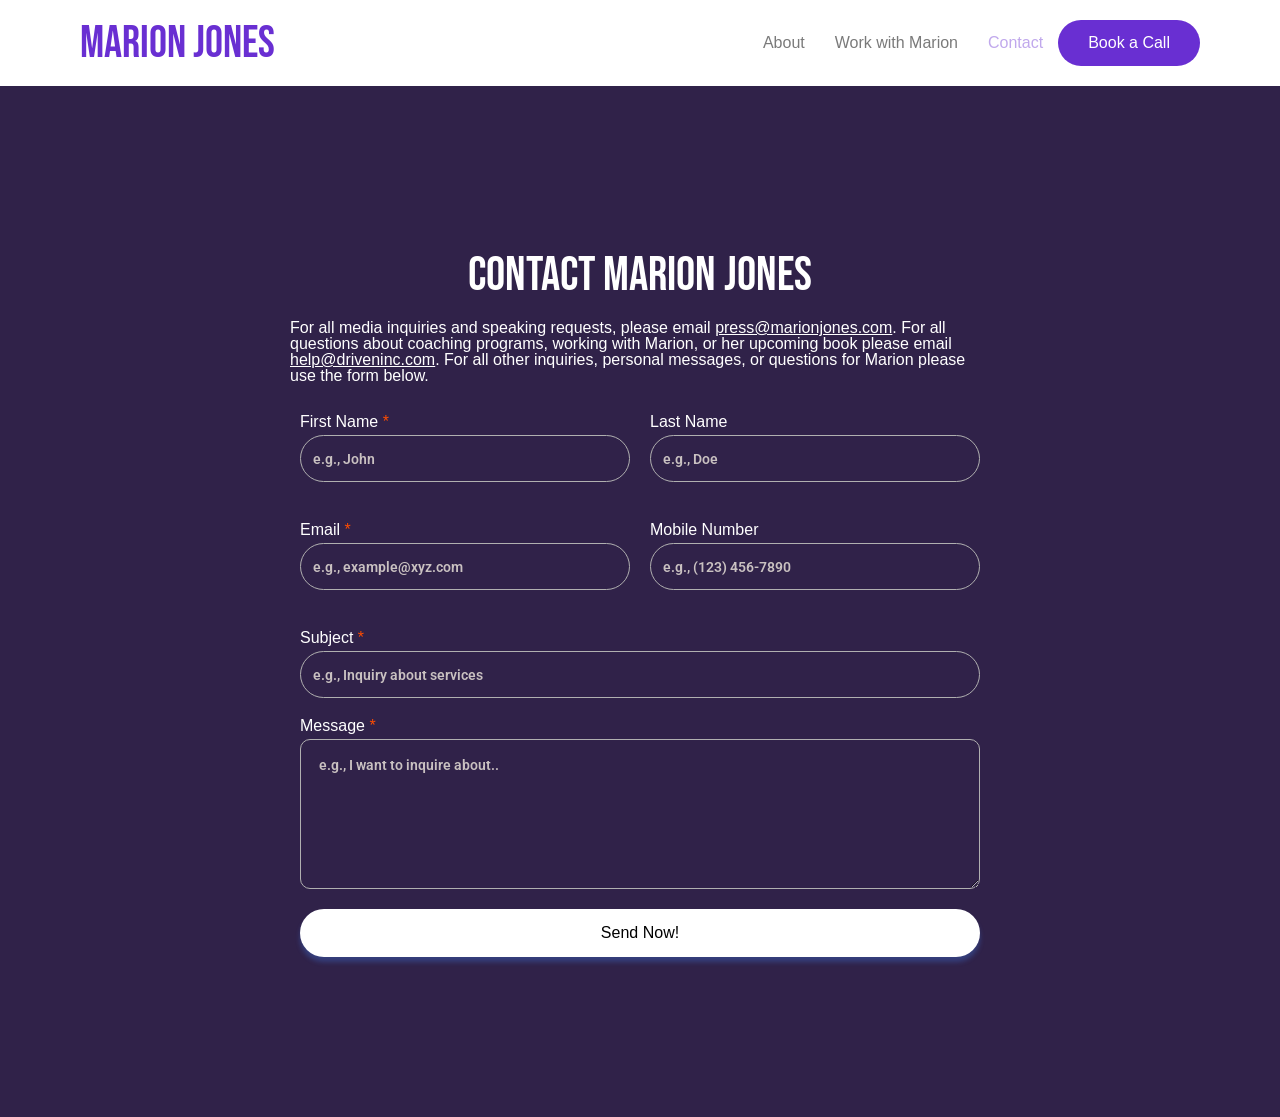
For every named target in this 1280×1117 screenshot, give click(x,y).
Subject (332, 638)
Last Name (688, 422)
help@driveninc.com (362, 359)
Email (325, 530)
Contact (1015, 42)
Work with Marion (896, 42)
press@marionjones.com (803, 327)
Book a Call (1129, 42)
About (784, 42)
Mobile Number (704, 530)
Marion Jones (177, 43)
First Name (344, 422)
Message (338, 726)
